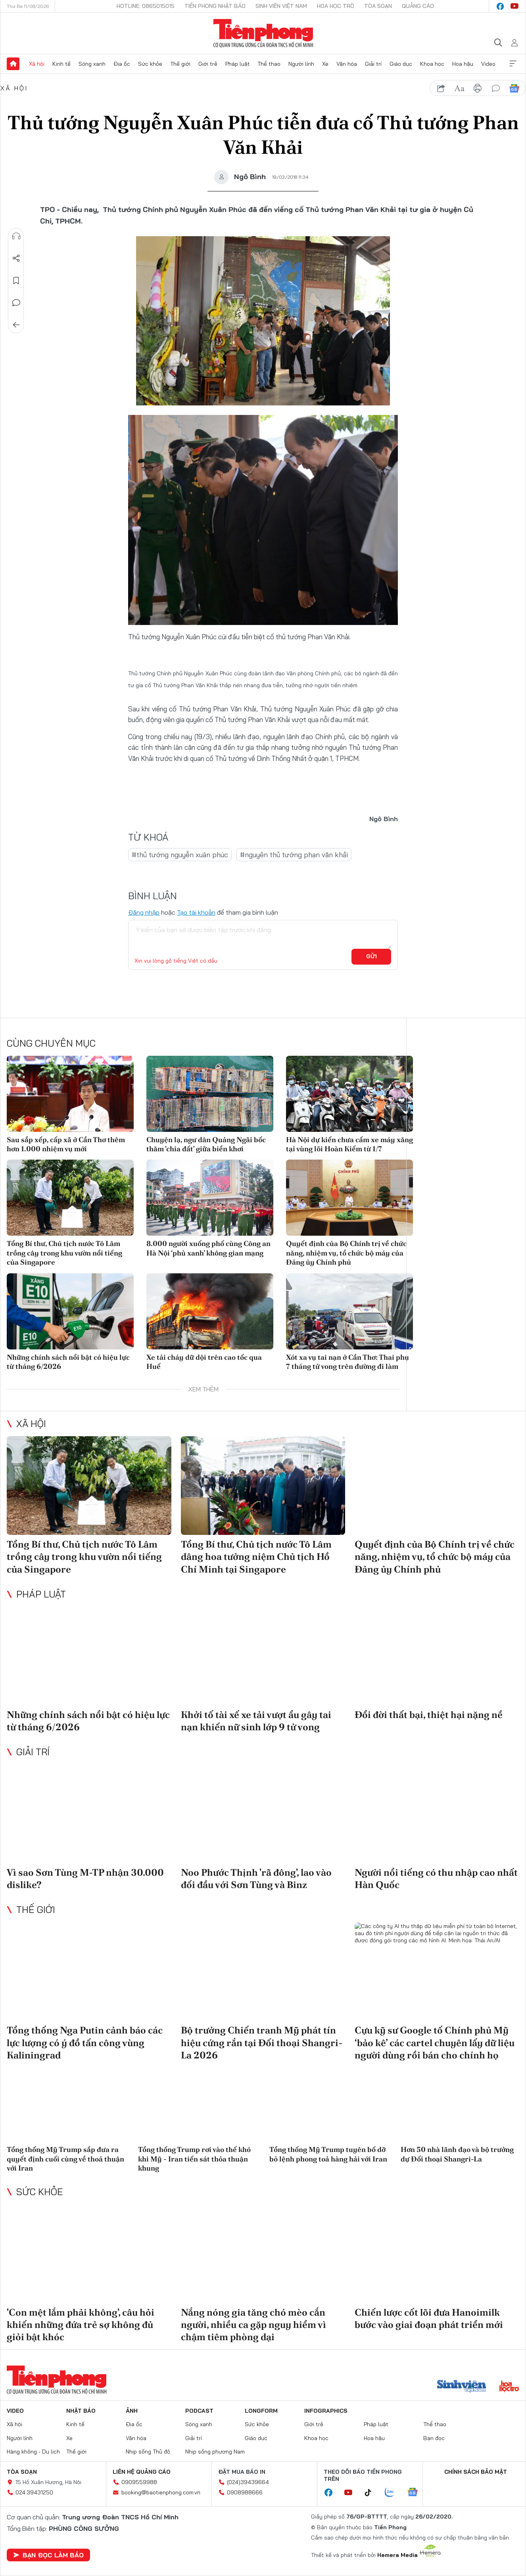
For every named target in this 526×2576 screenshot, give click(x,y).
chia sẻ (441, 88)
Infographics (325, 2410)
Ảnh (132, 2410)
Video (488, 63)
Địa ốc (121, 63)
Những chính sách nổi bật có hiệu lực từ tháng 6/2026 (68, 1362)
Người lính (301, 63)
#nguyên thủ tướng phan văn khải (294, 854)
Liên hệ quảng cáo (142, 2471)
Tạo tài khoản (196, 912)
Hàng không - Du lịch (33, 2451)
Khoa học (432, 63)
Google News (514, 88)
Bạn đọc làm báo (48, 2555)
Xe (325, 63)
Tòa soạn (378, 6)
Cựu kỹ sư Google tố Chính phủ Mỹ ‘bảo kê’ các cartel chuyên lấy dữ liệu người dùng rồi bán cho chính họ (434, 2042)
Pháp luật (237, 63)
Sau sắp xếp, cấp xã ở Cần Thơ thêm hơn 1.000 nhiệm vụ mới (66, 1144)
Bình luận (16, 303)
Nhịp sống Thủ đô (148, 2451)
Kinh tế (61, 63)
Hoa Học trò (335, 6)
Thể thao (268, 63)
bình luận (496, 88)
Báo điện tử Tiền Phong (263, 33)
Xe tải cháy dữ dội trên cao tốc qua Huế (204, 1362)
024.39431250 (34, 2492)
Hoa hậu (462, 63)
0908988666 (245, 2492)
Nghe (16, 236)
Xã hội (36, 63)
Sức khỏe (150, 63)
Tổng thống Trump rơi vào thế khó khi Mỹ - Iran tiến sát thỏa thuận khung (194, 2159)
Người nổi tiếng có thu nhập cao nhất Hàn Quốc (436, 1878)
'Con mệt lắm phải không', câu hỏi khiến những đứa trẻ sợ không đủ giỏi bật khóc (80, 2324)
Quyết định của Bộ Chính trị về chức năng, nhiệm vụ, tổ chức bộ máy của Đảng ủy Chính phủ (346, 1253)
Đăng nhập (143, 912)
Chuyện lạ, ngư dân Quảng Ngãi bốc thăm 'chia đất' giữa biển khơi (206, 1144)
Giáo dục (401, 63)
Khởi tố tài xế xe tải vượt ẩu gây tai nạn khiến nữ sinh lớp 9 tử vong (256, 1720)
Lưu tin (16, 280)
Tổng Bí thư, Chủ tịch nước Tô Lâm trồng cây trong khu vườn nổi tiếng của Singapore (64, 1253)
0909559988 (139, 2482)
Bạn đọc (434, 2438)
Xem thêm (513, 63)
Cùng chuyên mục (51, 1043)
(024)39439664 (248, 2482)
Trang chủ (13, 63)
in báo (477, 88)
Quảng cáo (418, 6)
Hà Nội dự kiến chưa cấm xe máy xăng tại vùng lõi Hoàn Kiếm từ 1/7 (349, 1144)
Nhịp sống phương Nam (215, 2451)
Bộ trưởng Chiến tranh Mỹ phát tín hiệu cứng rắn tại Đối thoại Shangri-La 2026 (261, 2042)
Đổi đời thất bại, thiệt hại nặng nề (429, 1714)
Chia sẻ (16, 258)
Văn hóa (346, 63)
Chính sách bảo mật (475, 2471)
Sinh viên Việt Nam (281, 6)
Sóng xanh (92, 63)
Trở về (16, 325)
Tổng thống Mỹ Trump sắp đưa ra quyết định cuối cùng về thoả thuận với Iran (65, 2159)
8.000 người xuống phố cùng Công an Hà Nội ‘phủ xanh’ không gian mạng (208, 1248)
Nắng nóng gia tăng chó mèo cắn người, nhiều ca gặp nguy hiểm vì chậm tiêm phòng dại (253, 2324)
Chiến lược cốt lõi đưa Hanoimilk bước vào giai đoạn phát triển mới (429, 2318)
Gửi (371, 956)
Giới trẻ (207, 63)
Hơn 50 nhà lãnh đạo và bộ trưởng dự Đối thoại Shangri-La (457, 2154)
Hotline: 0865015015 (146, 6)
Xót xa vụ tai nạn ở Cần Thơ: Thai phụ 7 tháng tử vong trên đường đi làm (347, 1362)
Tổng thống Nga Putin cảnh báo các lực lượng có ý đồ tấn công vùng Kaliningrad (85, 2042)
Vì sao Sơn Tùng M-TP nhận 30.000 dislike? (85, 1878)
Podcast (199, 2410)
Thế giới (180, 63)
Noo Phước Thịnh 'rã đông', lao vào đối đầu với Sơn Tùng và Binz (256, 1878)
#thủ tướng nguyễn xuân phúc (180, 854)
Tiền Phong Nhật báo (215, 6)
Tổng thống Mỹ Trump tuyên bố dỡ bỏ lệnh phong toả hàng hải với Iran (328, 2154)
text (459, 88)
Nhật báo (81, 2410)
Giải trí (373, 63)
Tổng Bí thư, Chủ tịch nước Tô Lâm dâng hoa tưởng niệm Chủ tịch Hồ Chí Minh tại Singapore (256, 1556)
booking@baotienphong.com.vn (160, 2492)
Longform (261, 2410)
